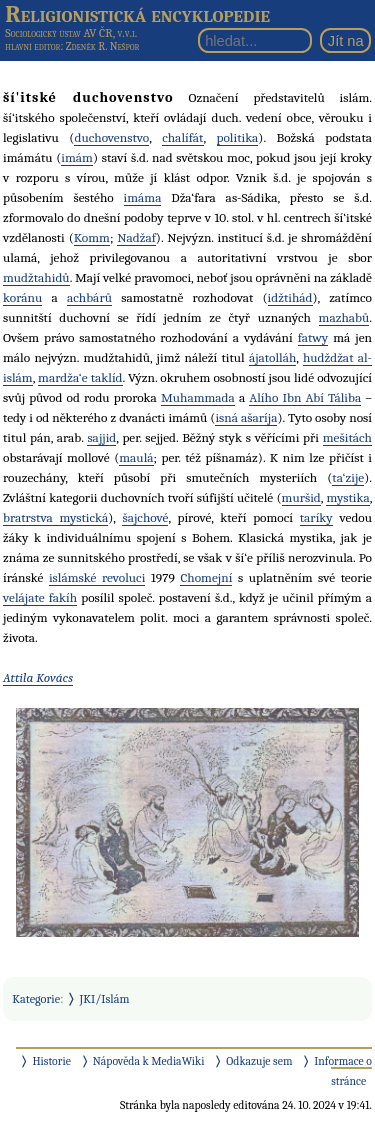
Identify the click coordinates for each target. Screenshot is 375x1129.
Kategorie (36, 999)
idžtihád (290, 297)
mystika (347, 497)
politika (238, 137)
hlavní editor (32, 46)
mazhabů (344, 317)
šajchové (145, 517)
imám (77, 157)
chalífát (182, 137)
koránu (22, 297)
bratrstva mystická (55, 517)
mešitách (347, 437)
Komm (92, 237)
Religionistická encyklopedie (137, 14)
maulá (136, 457)
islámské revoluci (97, 577)
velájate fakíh (40, 597)
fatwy (313, 337)
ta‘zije (348, 477)
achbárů (89, 297)
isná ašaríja (246, 417)
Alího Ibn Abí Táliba (305, 397)
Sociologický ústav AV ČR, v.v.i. (71, 33)
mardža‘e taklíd (80, 377)
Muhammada (198, 397)
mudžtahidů (36, 277)
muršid (301, 497)
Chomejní (206, 577)
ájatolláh (272, 357)
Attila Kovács (38, 677)
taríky (316, 517)
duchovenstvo (111, 137)
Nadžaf (136, 237)
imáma (143, 197)
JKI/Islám (105, 999)
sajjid (101, 437)
